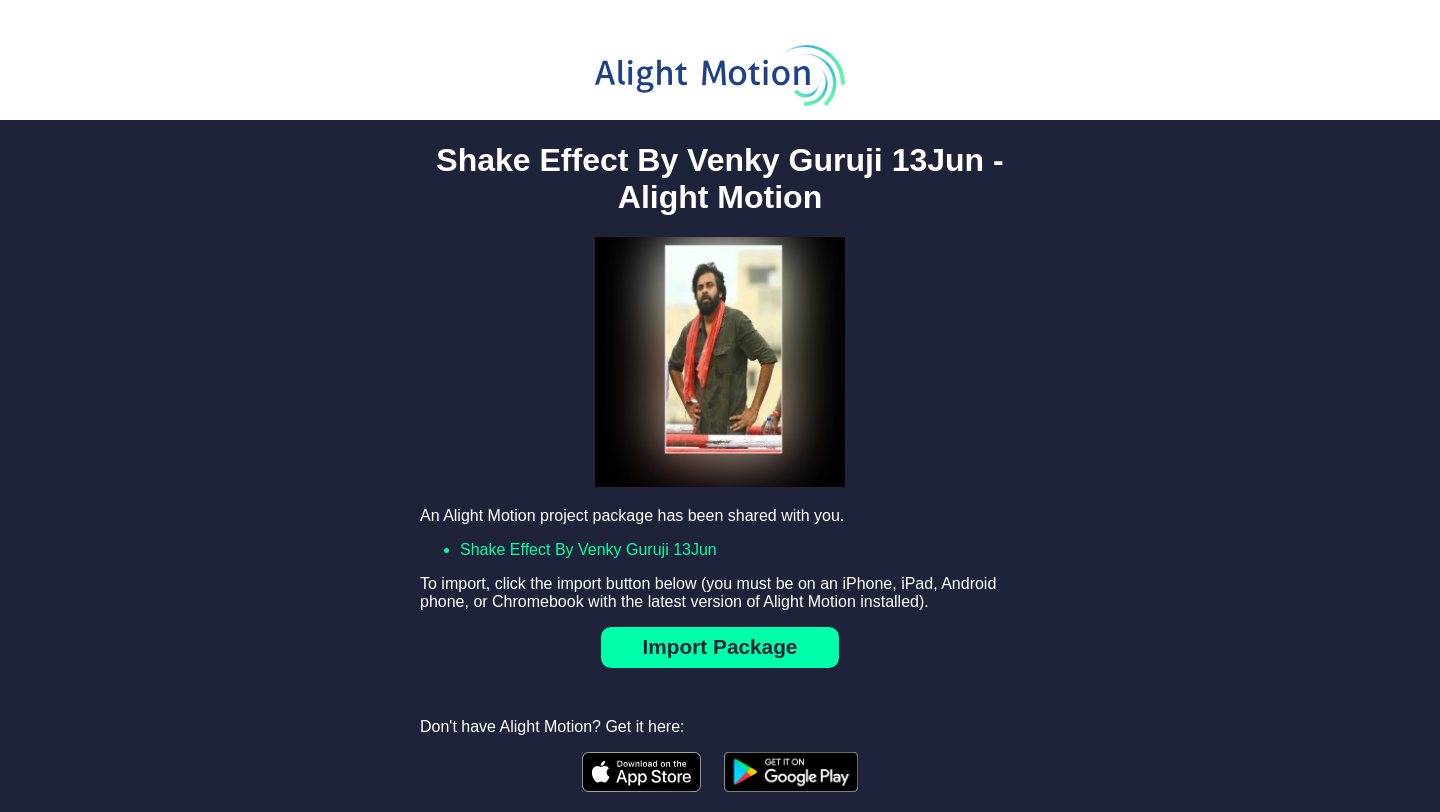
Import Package (720, 646)
